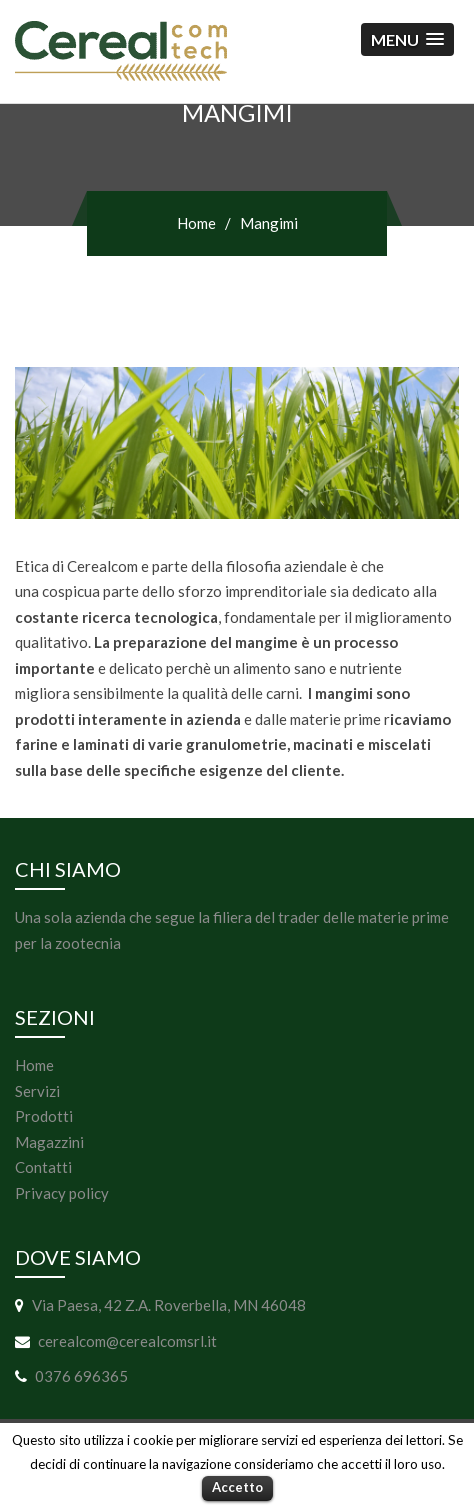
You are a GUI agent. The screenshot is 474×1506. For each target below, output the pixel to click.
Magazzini (49, 1142)
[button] (407, 39)
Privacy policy (62, 1193)
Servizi (37, 1091)
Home (196, 223)
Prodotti (44, 1116)
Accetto (237, 1487)
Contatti (43, 1167)
